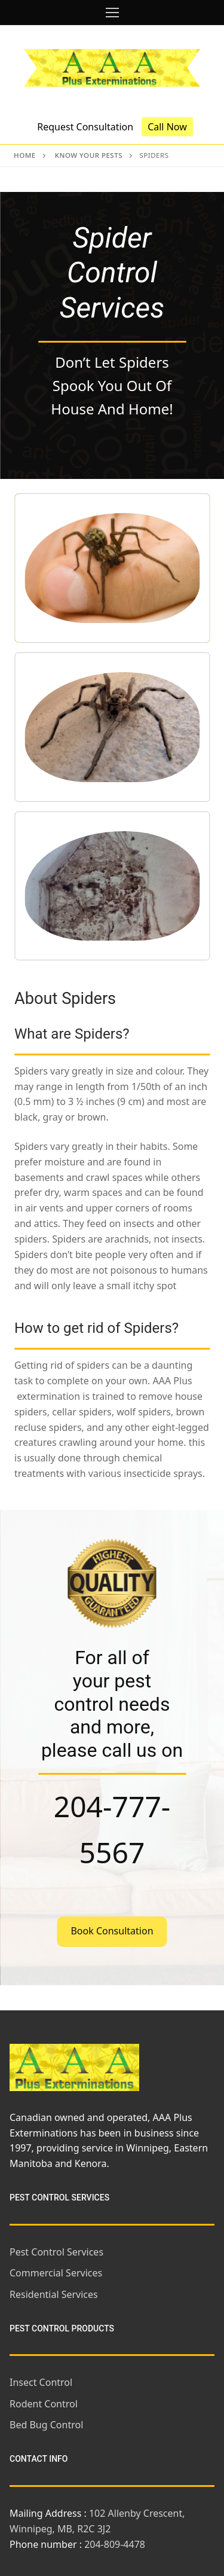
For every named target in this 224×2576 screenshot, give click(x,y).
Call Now (167, 126)
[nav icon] (112, 12)
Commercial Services (56, 2272)
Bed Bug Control (46, 2424)
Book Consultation (111, 1930)
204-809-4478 (114, 2544)
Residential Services (54, 2294)
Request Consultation (85, 126)
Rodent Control (44, 2403)
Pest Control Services (56, 2251)
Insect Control (41, 2382)
